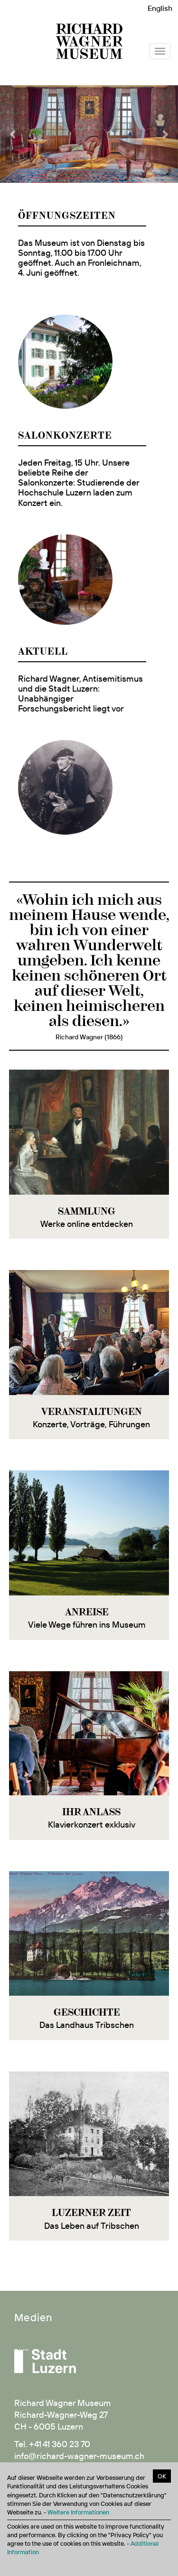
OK (162, 2476)
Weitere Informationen (78, 2512)
